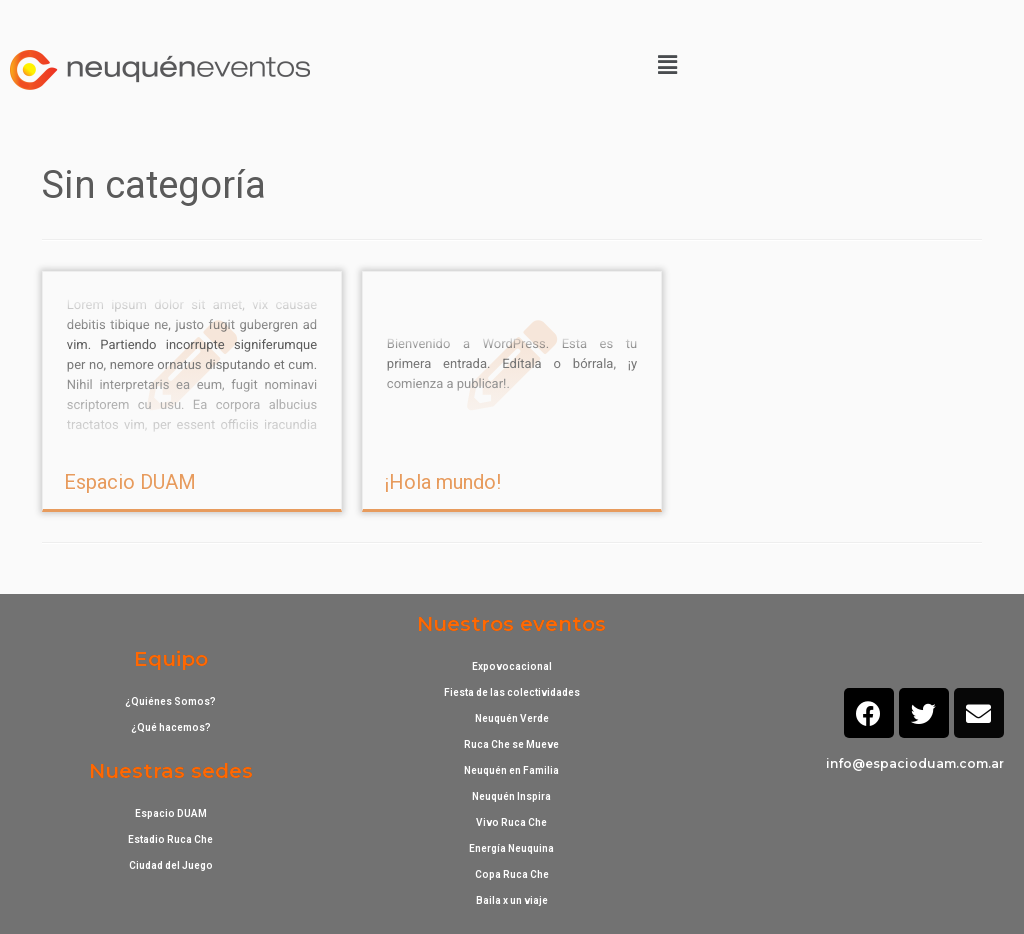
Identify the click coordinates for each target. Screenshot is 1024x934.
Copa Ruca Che (512, 874)
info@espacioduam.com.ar (915, 763)
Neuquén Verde (512, 718)
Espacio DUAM (130, 482)
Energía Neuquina (511, 848)
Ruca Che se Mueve (511, 744)
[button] (667, 65)
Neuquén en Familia (511, 770)
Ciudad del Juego (171, 865)
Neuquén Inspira (511, 796)
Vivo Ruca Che (511, 822)
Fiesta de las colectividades (512, 692)
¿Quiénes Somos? (170, 701)
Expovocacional (512, 666)
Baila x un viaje (512, 900)
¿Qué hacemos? (171, 727)
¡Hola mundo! (442, 482)
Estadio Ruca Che (170, 839)
